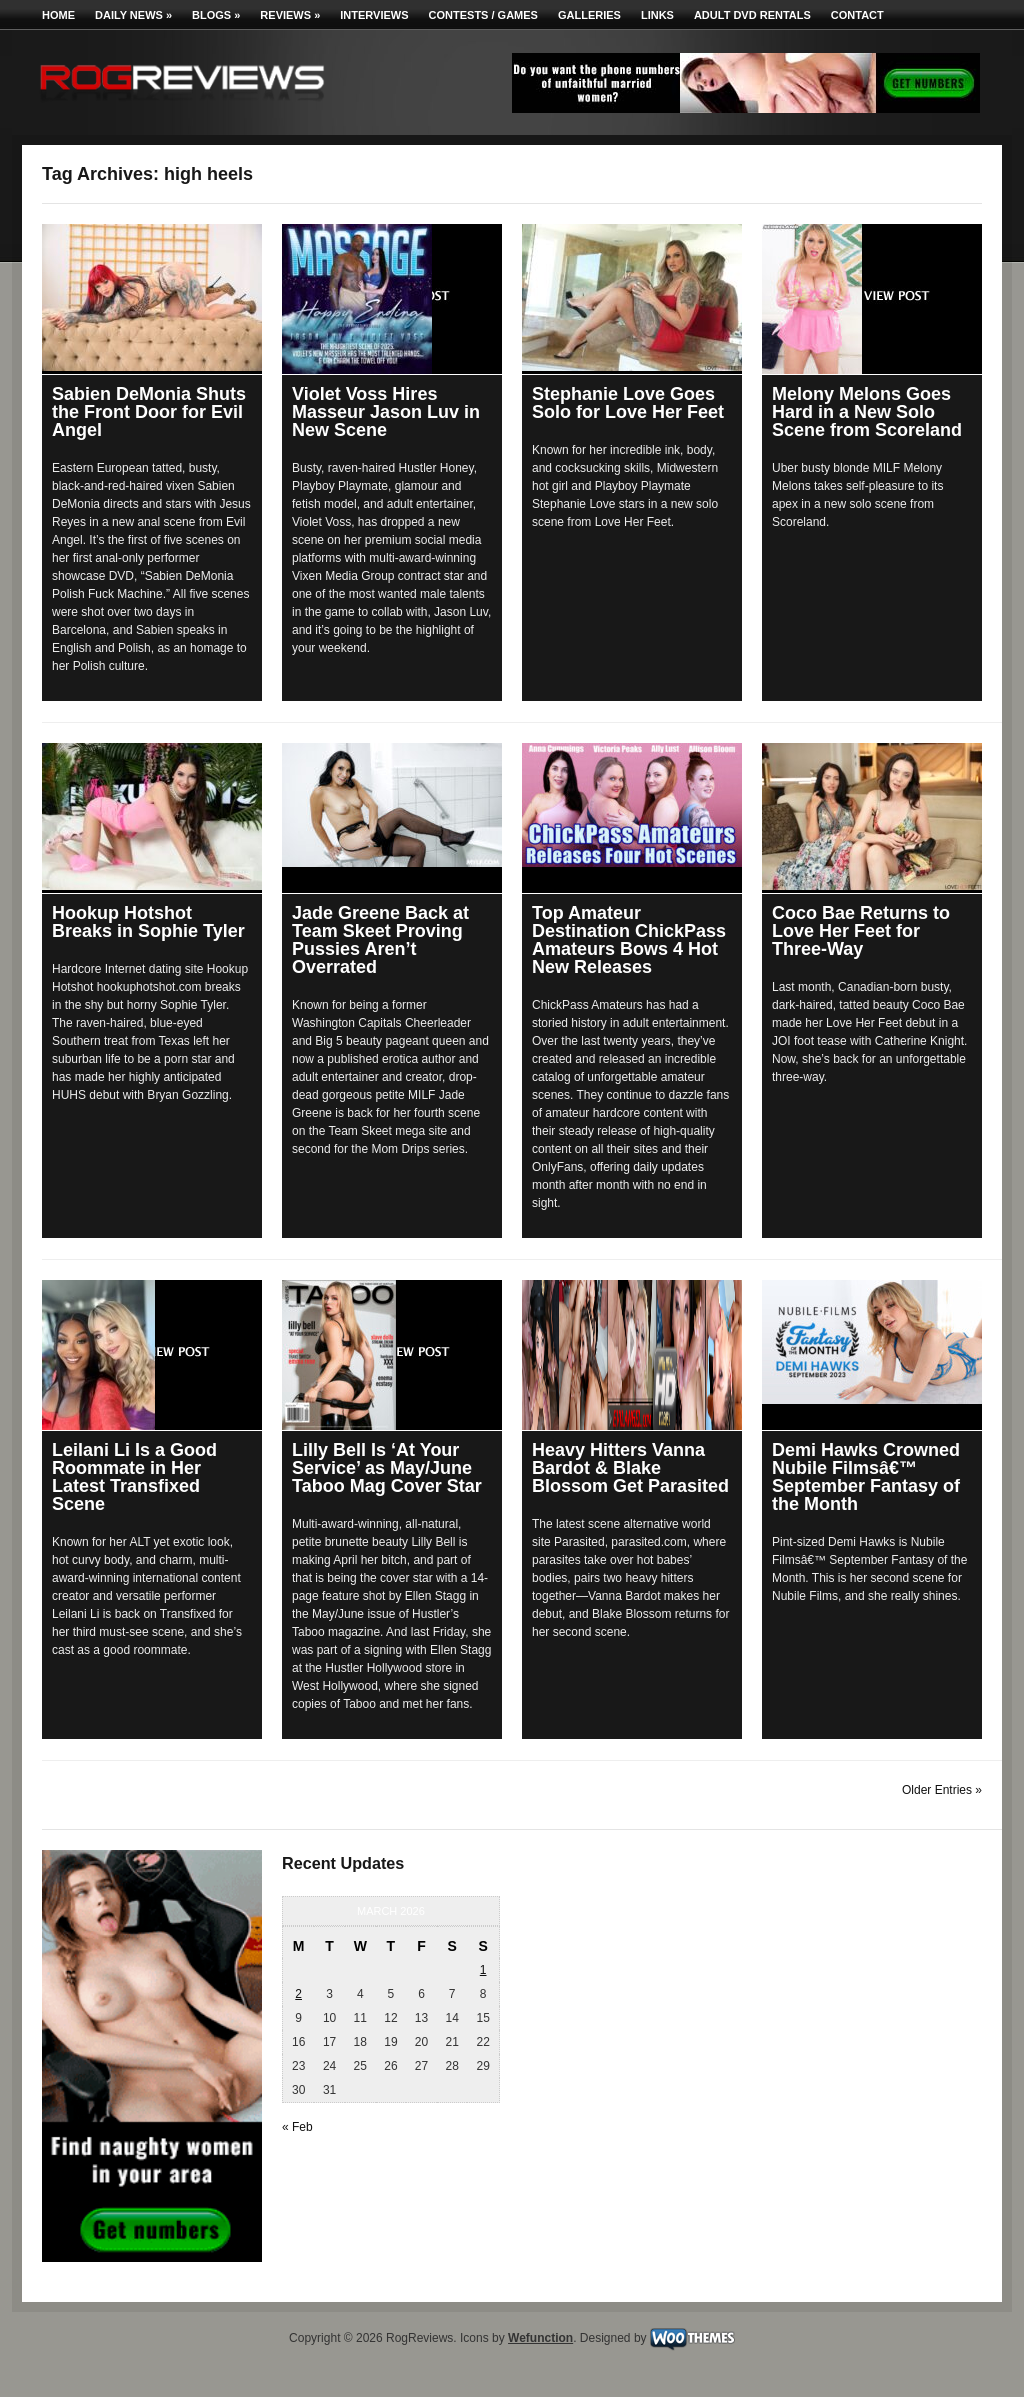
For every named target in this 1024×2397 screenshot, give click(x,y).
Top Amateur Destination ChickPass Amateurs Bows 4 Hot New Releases (629, 940)
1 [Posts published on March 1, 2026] (483, 1970)
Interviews (374, 15)
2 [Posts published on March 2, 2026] (298, 1994)
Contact (857, 15)
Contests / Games (483, 15)
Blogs (216, 15)
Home (58, 15)
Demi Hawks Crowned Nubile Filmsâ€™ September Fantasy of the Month (866, 1477)
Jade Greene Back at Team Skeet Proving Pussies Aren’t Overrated (380, 940)
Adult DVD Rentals (752, 15)
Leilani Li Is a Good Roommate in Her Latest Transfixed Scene (134, 1477)
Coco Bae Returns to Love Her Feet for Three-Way (861, 931)
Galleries (589, 15)
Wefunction (540, 2338)
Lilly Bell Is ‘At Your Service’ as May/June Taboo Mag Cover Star (387, 1468)
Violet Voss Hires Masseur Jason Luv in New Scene (386, 412)
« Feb (297, 2127)
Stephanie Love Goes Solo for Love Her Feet (628, 403)
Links (657, 15)
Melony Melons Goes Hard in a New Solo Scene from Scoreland (867, 412)
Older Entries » (942, 1790)
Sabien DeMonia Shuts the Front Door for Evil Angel (149, 412)
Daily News (133, 15)
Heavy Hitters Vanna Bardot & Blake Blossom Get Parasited (630, 1468)
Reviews (290, 15)
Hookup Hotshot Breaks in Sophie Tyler (148, 922)
